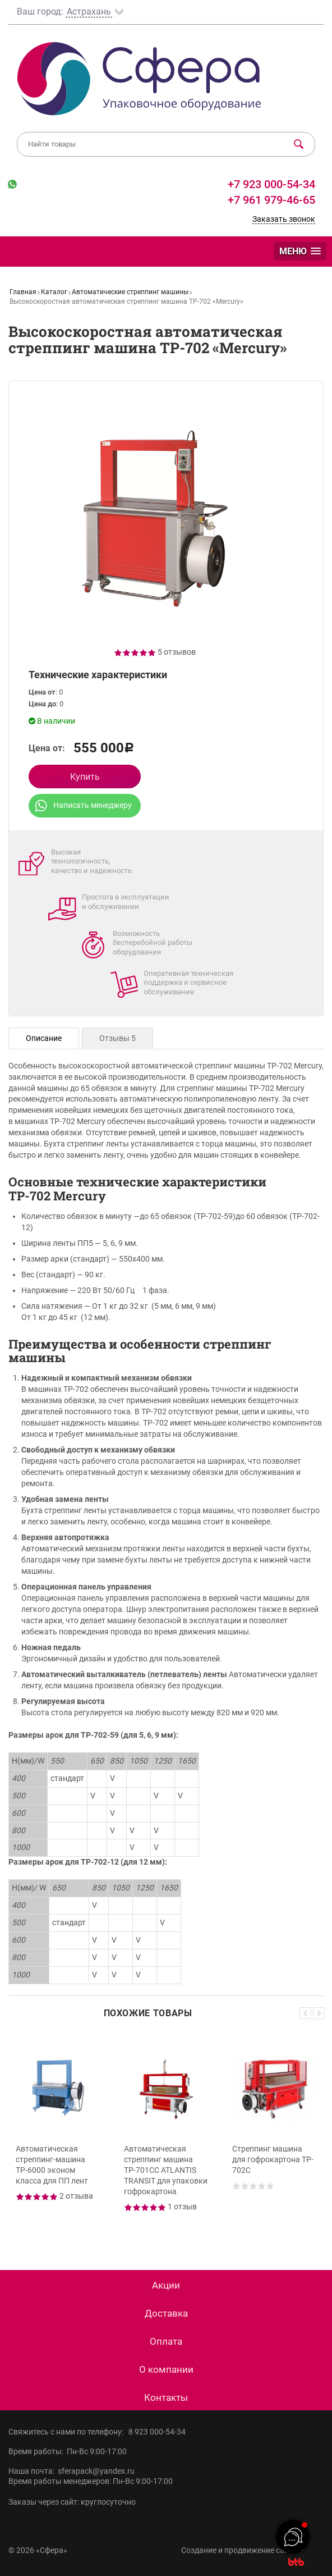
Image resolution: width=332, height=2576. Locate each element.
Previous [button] (305, 2013)
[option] (58, 2135)
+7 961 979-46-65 (271, 200)
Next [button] (319, 2013)
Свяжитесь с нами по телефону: (68, 2431)
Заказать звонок (283, 218)
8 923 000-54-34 (157, 2431)
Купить (85, 776)
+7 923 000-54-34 (270, 184)
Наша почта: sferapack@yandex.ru (71, 2471)
